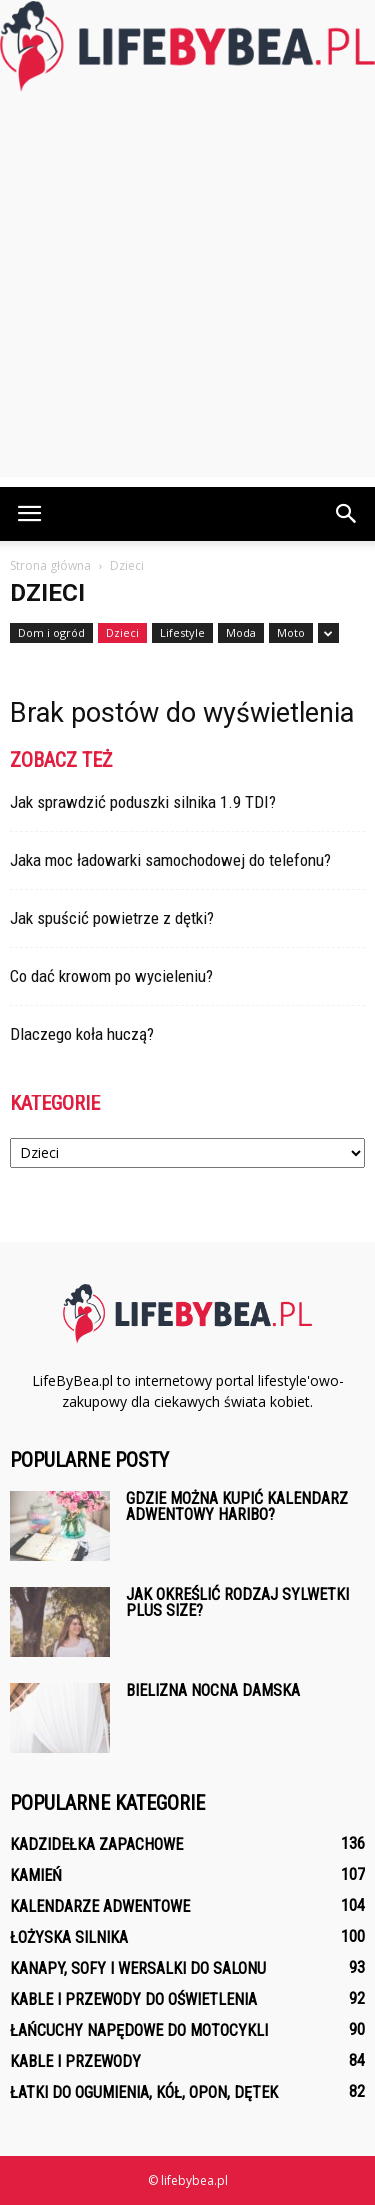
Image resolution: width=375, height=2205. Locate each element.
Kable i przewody (75, 2061)
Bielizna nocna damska (213, 1690)
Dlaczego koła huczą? (82, 1034)
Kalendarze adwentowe (100, 1906)
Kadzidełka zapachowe (96, 1844)
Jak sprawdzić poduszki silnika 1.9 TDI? (143, 802)
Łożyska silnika (69, 1937)
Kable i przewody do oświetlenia (133, 1999)
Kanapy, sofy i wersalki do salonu (138, 1968)
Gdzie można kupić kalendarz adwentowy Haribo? (237, 1506)
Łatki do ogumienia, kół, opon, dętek (144, 2092)
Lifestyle (182, 632)
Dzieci (122, 632)
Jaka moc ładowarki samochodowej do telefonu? (170, 860)
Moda (241, 632)
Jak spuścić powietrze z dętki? (112, 918)
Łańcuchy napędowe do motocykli (139, 2030)
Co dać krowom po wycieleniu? (111, 976)
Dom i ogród (51, 632)
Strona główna (50, 565)
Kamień (36, 1875)
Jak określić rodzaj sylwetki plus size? (237, 1602)
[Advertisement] (187, 289)
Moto (291, 632)
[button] (347, 514)
